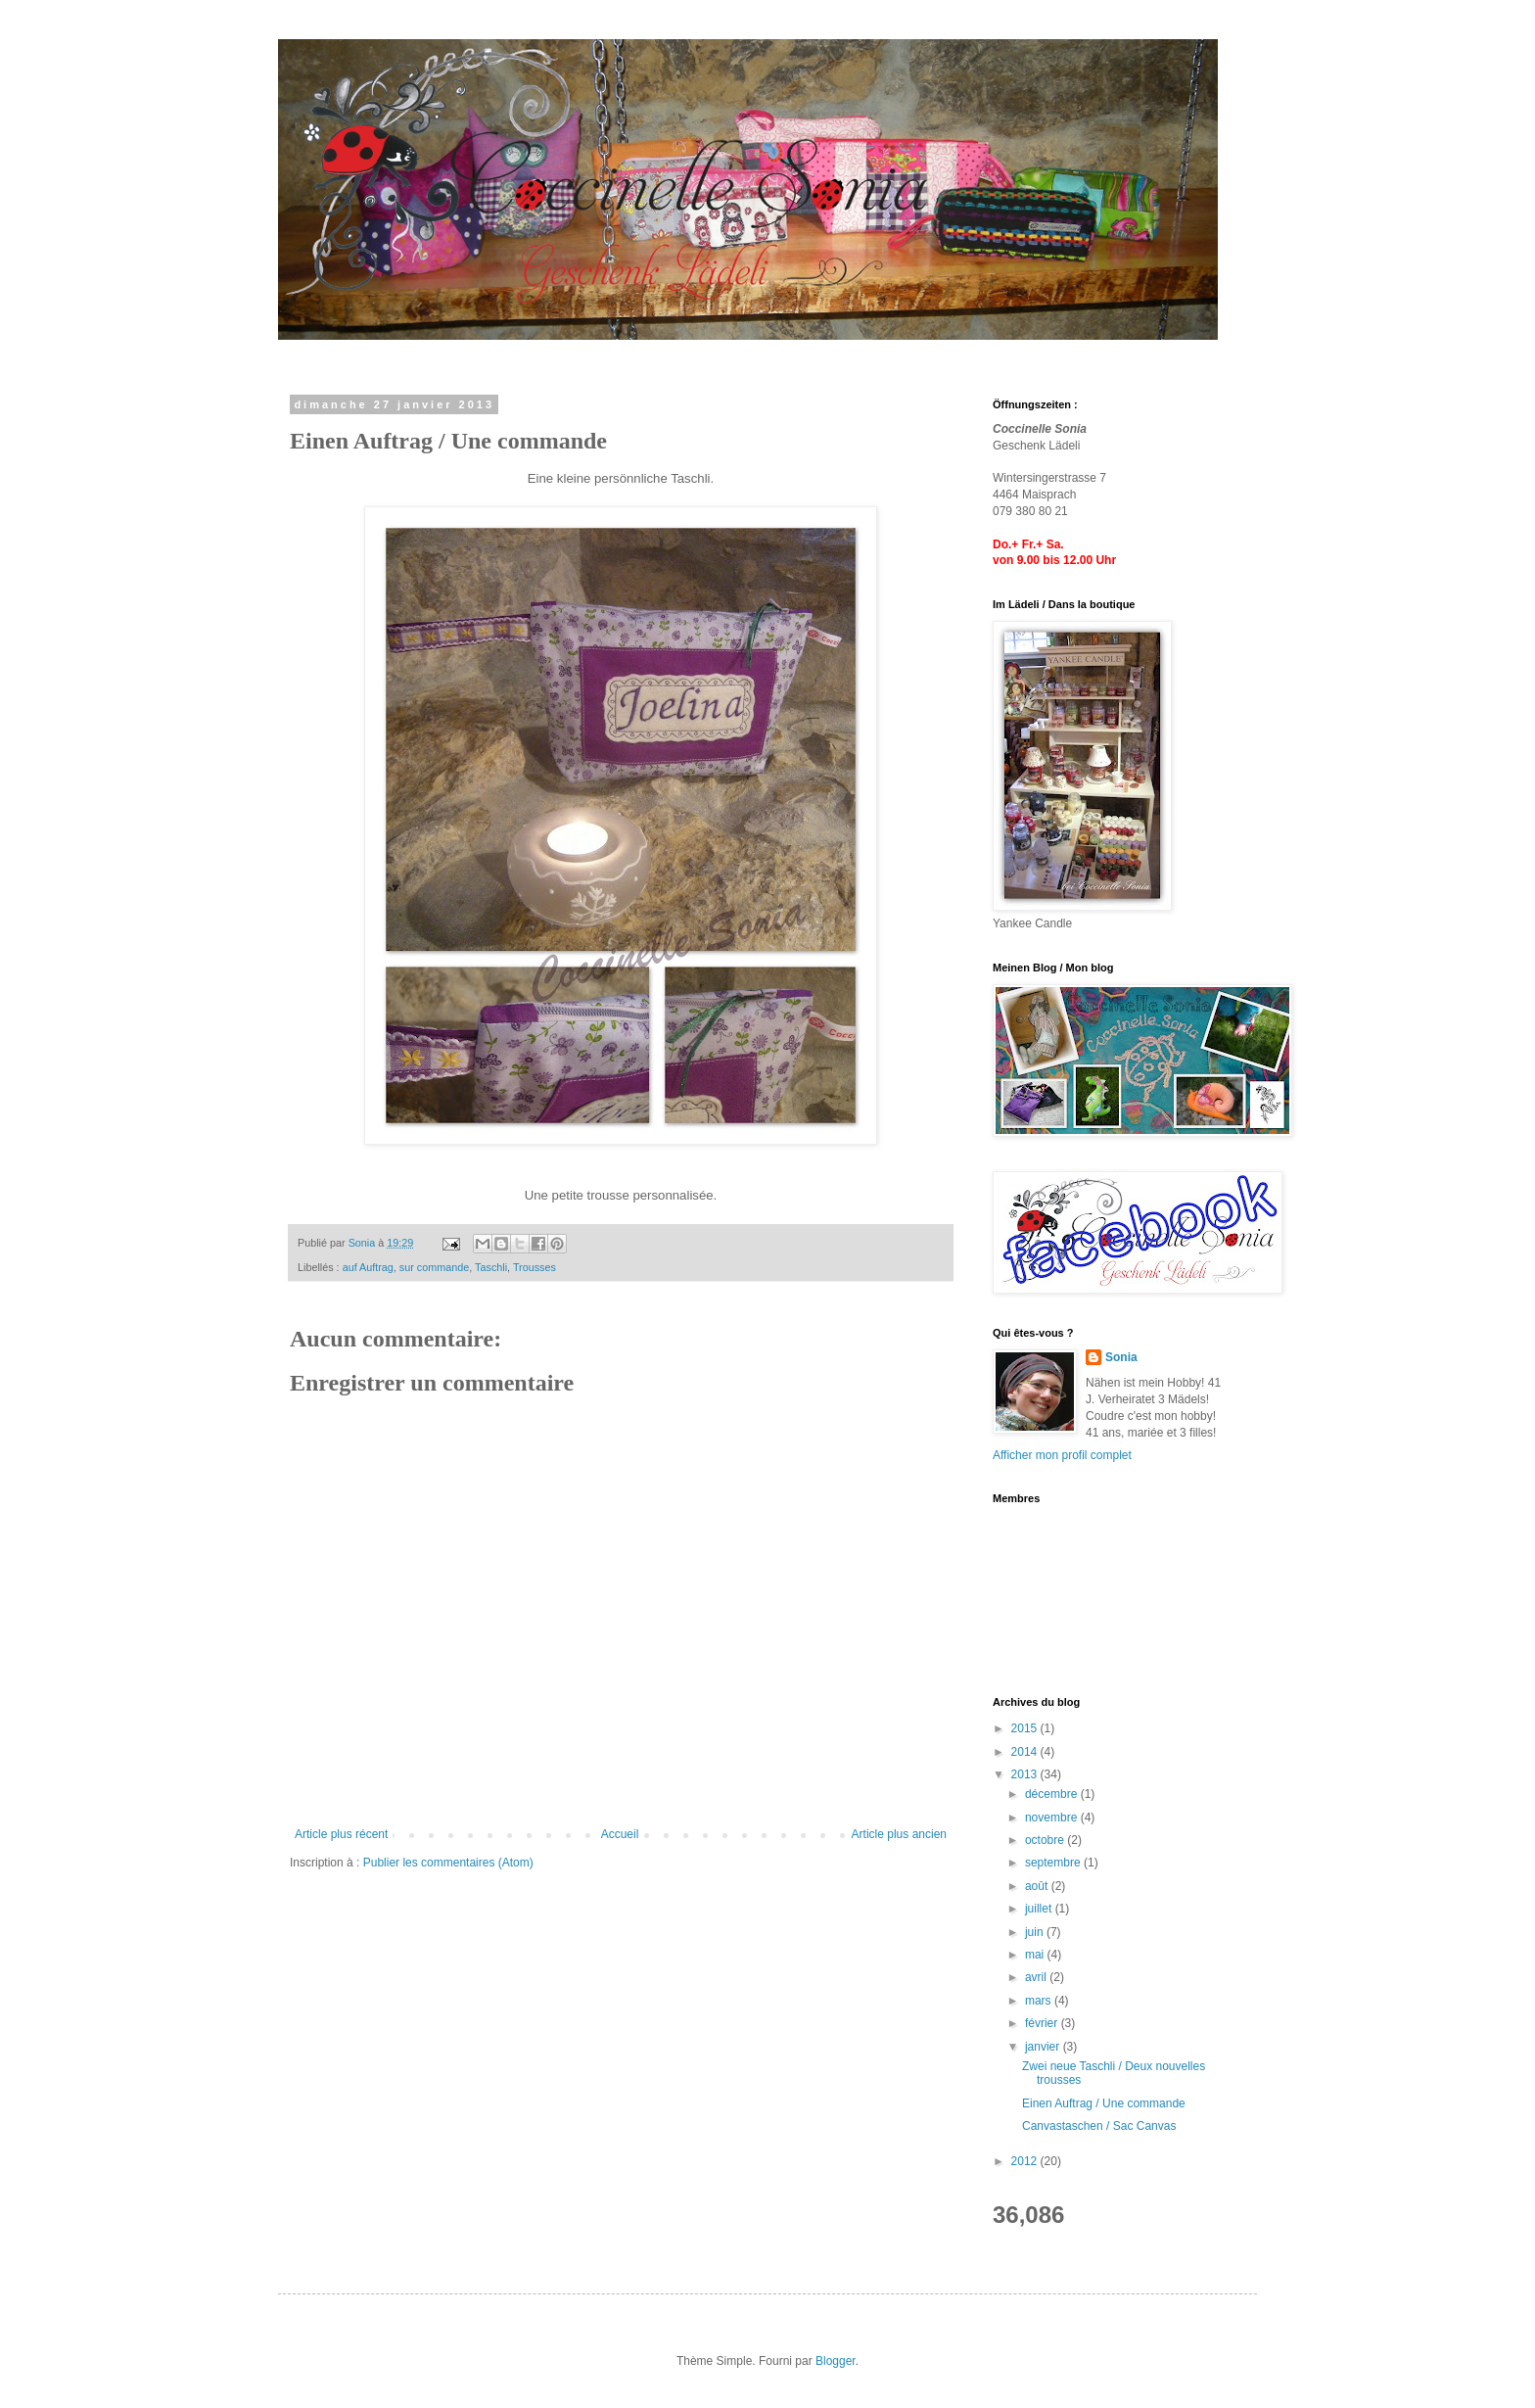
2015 (1026, 1728)
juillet (1040, 1908)
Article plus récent (341, 1834)
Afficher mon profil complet (1062, 1455)
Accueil (620, 1834)
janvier (1044, 2047)
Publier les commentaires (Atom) (448, 1862)
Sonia (1121, 1357)
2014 (1026, 1752)
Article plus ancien (899, 1834)
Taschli (491, 1267)
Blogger (835, 2361)
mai (1036, 1954)
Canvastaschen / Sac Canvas (1099, 2126)
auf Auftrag (368, 1267)
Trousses (534, 1267)
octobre (1046, 1840)
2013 (1026, 1774)
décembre (1053, 1794)
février (1043, 2023)
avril (1037, 1977)
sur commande (434, 1267)
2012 (1026, 2161)
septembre (1054, 1862)
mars (1039, 2000)
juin (1036, 1932)
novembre (1053, 1817)
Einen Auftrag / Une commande (1104, 2103)
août (1038, 1886)
